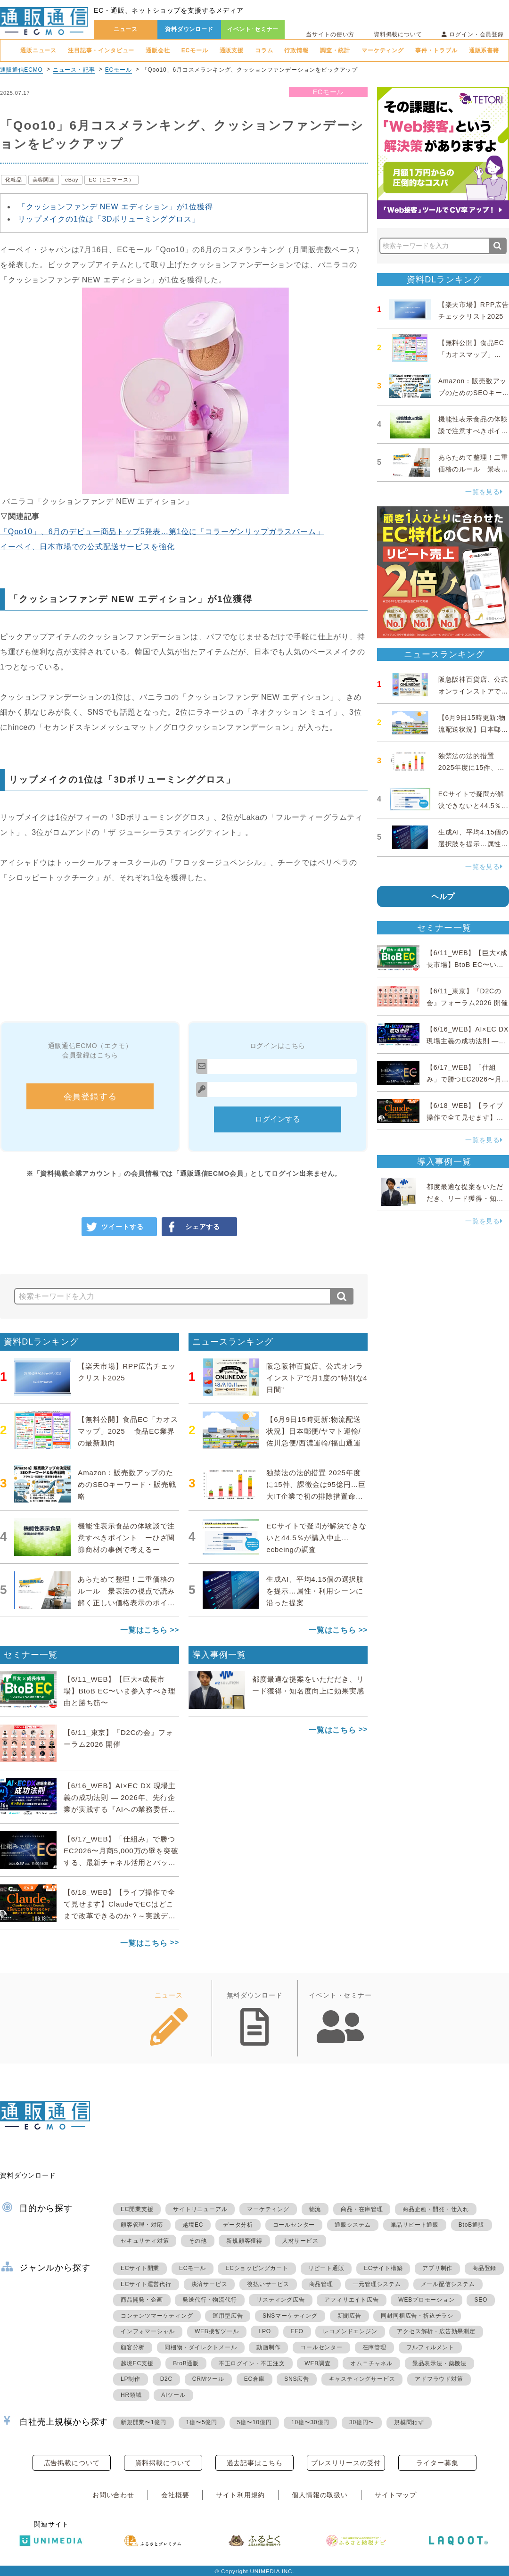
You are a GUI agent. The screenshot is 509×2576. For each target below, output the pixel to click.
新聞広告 (349, 2315)
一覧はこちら (144, 1630)
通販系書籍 (484, 50)
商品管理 (321, 2284)
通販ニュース (38, 50)
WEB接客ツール (217, 2331)
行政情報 (296, 50)
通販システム (353, 2224)
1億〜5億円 (201, 2422)
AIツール (173, 2395)
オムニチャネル (371, 2363)
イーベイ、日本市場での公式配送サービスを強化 (87, 547)
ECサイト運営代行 (146, 2284)
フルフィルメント (430, 2347)
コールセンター (294, 2224)
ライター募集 (437, 2463)
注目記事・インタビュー (101, 50)
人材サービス (300, 2240)
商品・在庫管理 (362, 2209)
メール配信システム (448, 2284)
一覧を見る (484, 491)
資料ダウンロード (189, 29)
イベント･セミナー (253, 29)
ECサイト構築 (383, 2268)
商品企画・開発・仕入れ (435, 2209)
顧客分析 (133, 2347)
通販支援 (232, 50)
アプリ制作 (437, 2268)
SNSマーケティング (290, 2315)
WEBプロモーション (426, 2299)
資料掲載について (398, 34)
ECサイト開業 (140, 2268)
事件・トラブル (436, 50)
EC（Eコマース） (111, 179)
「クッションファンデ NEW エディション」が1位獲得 (115, 207)
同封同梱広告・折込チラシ (417, 2315)
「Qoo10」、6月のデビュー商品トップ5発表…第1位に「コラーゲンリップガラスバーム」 (162, 532)
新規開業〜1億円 (143, 2422)
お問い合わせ (113, 2495)
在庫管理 (374, 2347)
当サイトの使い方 (330, 34)
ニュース (126, 29)
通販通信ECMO (21, 69)
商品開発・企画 (142, 2299)
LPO (264, 2331)
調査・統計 (335, 50)
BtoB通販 (471, 2224)
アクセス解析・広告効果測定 (436, 2331)
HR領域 (131, 2395)
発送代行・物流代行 (209, 2299)
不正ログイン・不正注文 (252, 2363)
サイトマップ (396, 2495)
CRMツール (208, 2379)
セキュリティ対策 (145, 2240)
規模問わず (409, 2422)
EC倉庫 (254, 2379)
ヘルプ (443, 896)
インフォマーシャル (148, 2331)
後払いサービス (268, 2284)
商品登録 (484, 2268)
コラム (264, 50)
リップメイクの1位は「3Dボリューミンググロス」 (109, 219)
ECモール (194, 50)
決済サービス (209, 2284)
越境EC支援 (137, 2363)
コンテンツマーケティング (157, 2315)
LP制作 (130, 2379)
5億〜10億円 (254, 2422)
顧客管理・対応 (142, 2224)
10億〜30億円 (310, 2422)
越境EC (192, 2224)
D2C (166, 2379)
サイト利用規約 (240, 2495)
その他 (197, 2240)
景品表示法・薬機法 (439, 2363)
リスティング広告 (280, 2299)
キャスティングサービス (362, 2379)
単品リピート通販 (415, 2224)
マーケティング (382, 50)
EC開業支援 (137, 2209)
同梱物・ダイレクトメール (200, 2347)
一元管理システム (377, 2284)
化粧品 (13, 179)
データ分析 (238, 2224)
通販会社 (158, 50)
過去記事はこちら (255, 2463)
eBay (71, 179)
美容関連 (44, 179)
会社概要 (175, 2495)
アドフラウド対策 (439, 2379)
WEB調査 (317, 2363)
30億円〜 (361, 2422)
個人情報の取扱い (320, 2495)
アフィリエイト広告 (351, 2299)
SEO (480, 2299)
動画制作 (268, 2347)
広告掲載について (72, 2463)
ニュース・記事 (74, 69)
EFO (297, 2331)
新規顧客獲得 (244, 2240)
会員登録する (90, 1096)
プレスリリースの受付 (346, 2463)
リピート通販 (326, 2268)
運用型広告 (228, 2315)
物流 (315, 2209)
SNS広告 (296, 2379)
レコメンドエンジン (350, 2331)
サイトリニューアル (200, 2209)
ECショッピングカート (256, 2268)
